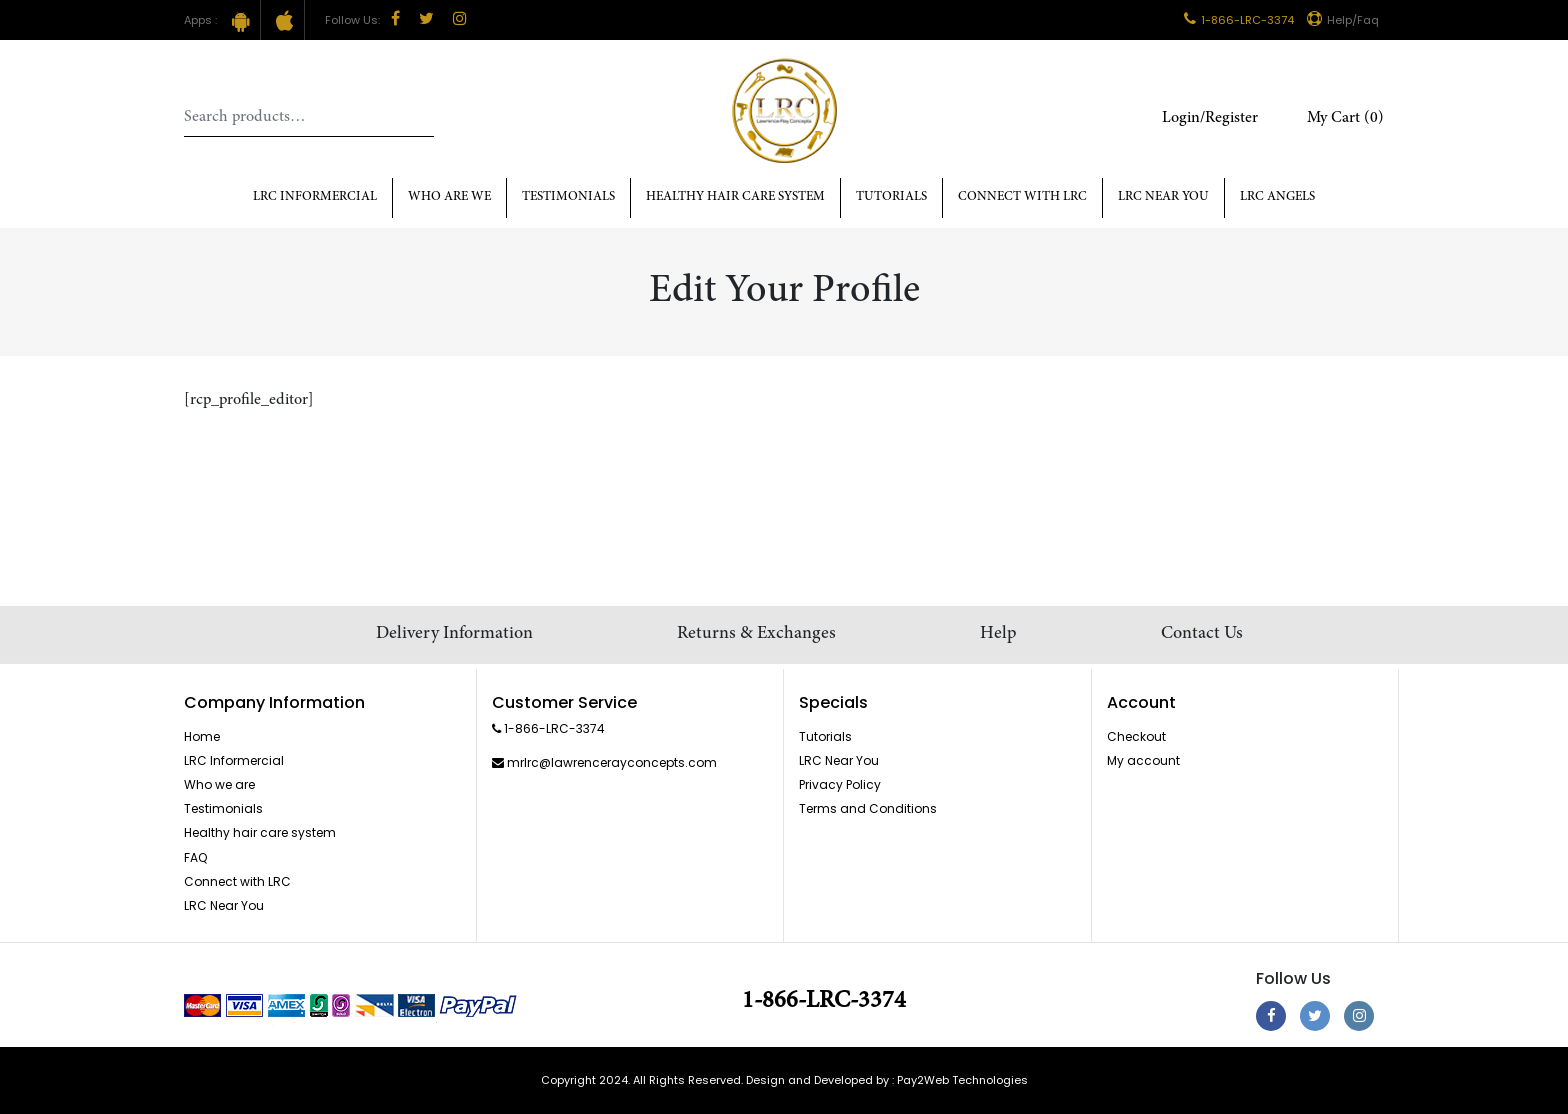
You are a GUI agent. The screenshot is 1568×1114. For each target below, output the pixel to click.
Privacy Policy (840, 784)
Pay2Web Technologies (962, 1080)
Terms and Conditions (868, 808)
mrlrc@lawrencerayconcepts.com (612, 762)
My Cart (1345, 118)
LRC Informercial (315, 197)
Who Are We (449, 197)
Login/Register (1210, 118)
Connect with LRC (1022, 197)
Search (419, 117)
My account (1143, 760)
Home (202, 736)
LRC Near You (1163, 197)
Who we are (219, 784)
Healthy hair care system (735, 197)
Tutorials (891, 197)
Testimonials (568, 197)
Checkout (1136, 736)
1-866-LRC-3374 (1239, 20)
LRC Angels (1277, 197)
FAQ (195, 857)
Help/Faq (1343, 20)
